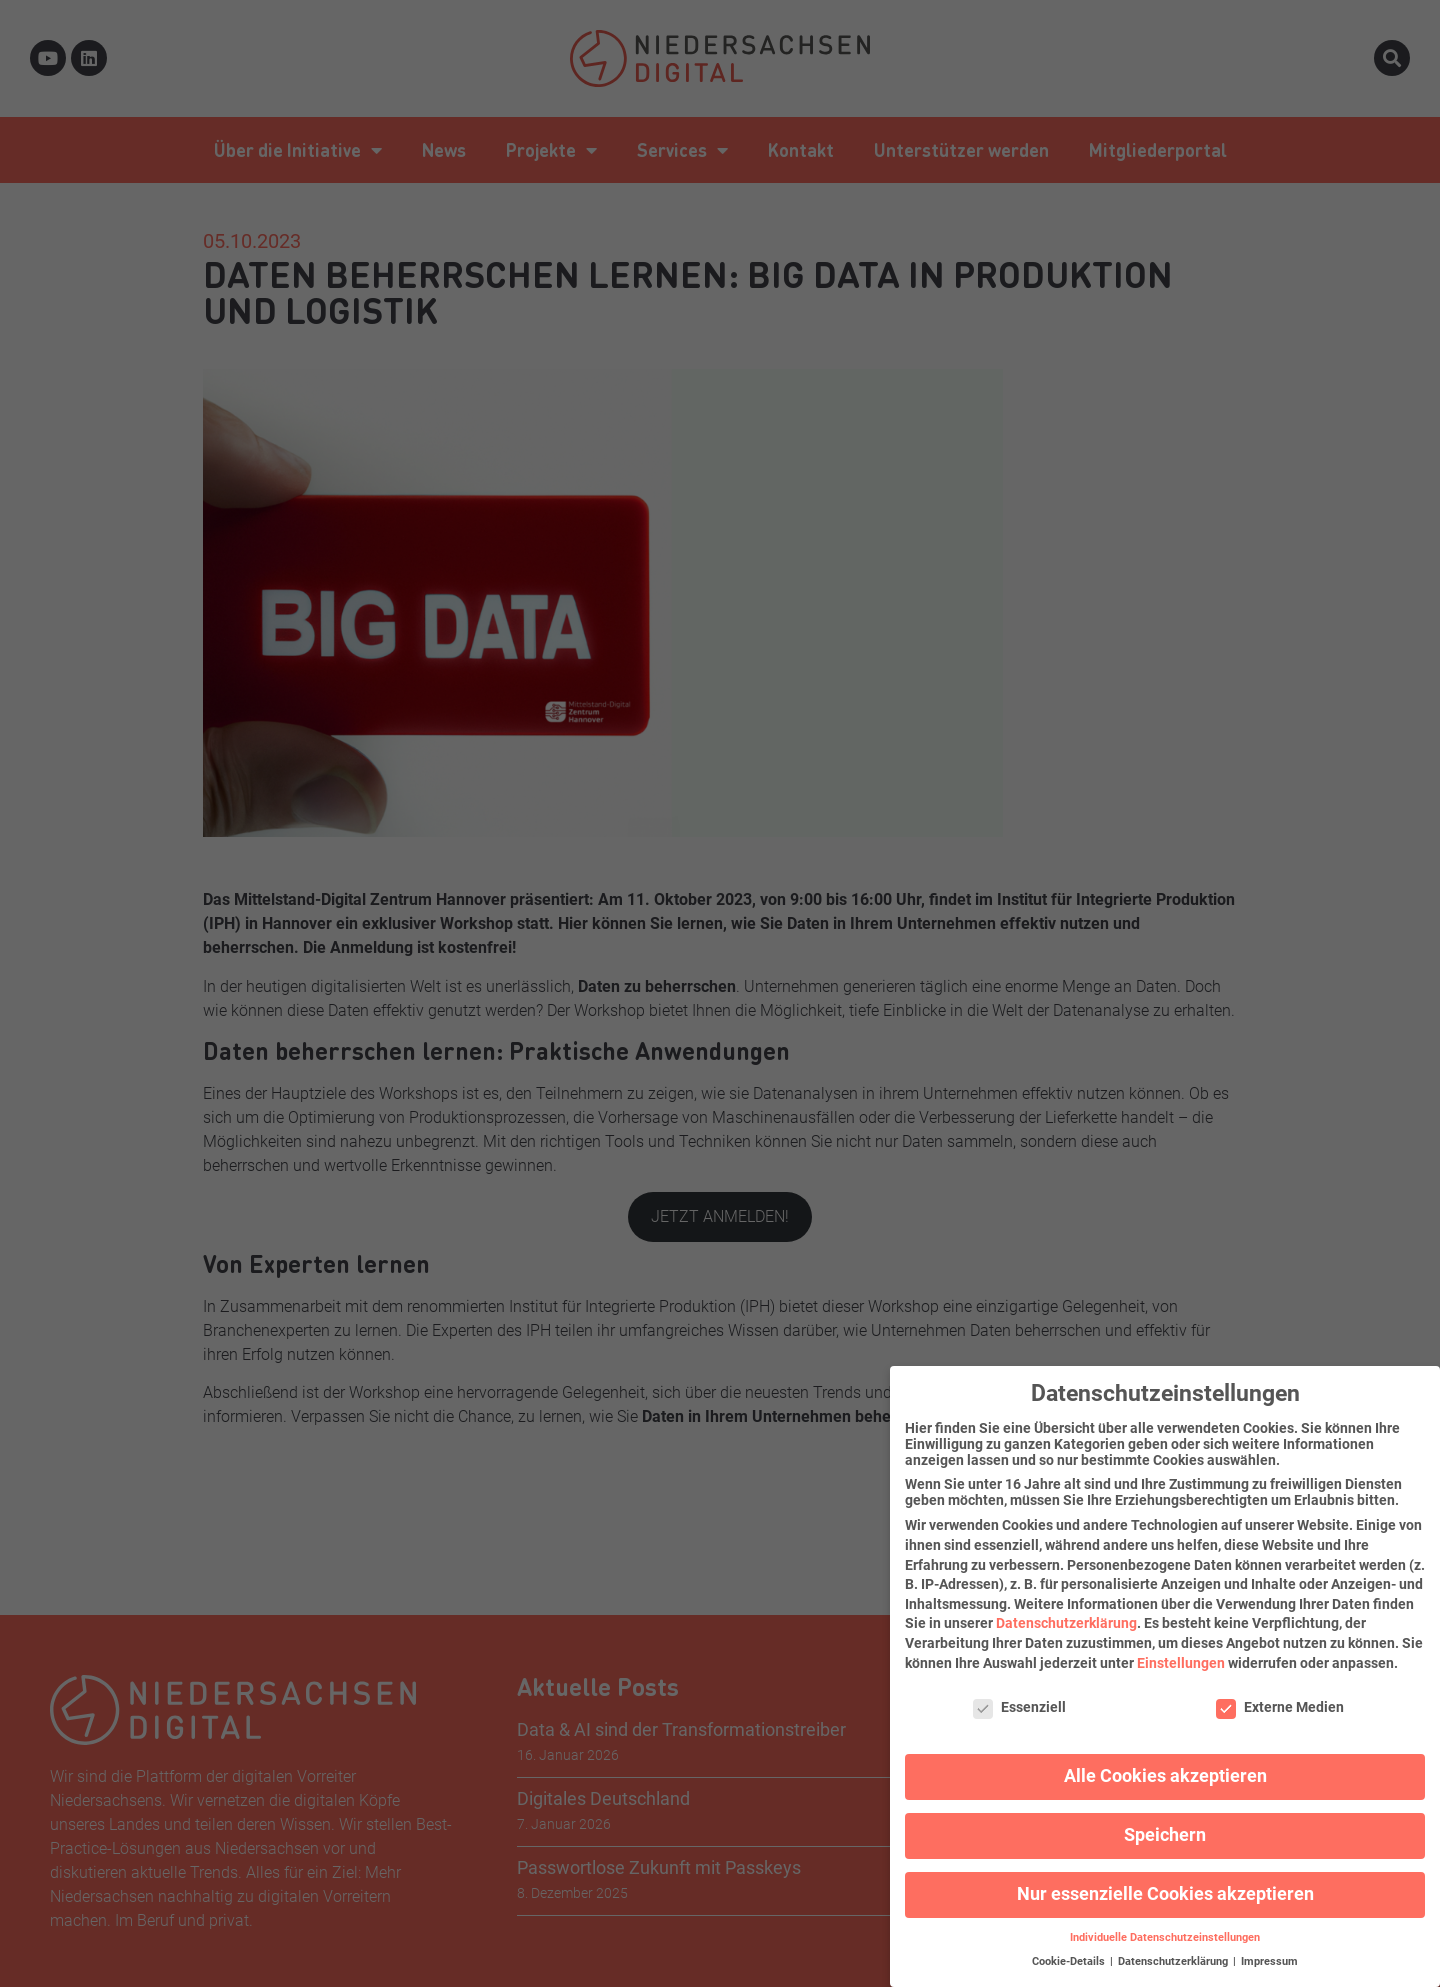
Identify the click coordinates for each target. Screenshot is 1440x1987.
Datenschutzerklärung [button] (1174, 1951)
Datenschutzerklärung (1066, 1613)
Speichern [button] (1165, 1825)
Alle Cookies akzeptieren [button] (1165, 1766)
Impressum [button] (1269, 1951)
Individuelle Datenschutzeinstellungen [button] (1165, 1927)
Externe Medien (1280, 1697)
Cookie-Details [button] (1070, 1951)
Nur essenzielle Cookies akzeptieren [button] (1165, 1884)
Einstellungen (1181, 1652)
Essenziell (1019, 1697)
